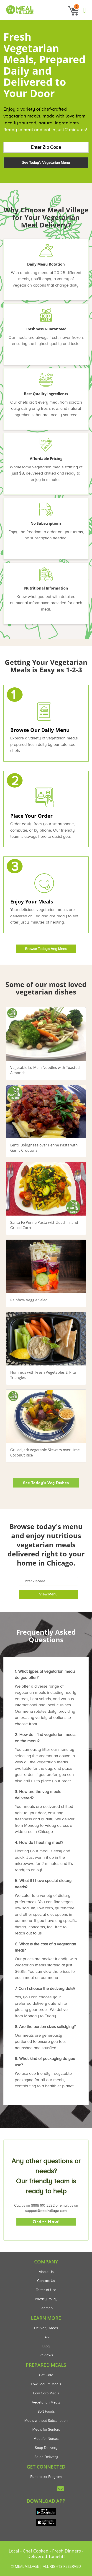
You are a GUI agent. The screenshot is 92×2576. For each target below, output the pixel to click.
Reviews (46, 2355)
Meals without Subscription (46, 2421)
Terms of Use (46, 2290)
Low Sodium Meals (46, 2384)
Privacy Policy (46, 2299)
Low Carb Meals (46, 2393)
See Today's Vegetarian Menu (46, 163)
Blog (46, 2346)
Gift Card (46, 2375)
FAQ (46, 2337)
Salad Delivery (46, 2457)
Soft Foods (46, 2411)
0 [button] (76, 6)
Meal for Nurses (46, 2439)
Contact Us (46, 2281)
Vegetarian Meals (46, 2402)
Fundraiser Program (46, 2477)
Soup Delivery (46, 2448)
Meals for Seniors (46, 2429)
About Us (46, 2272)
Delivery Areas (46, 2328)
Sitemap (46, 2308)
